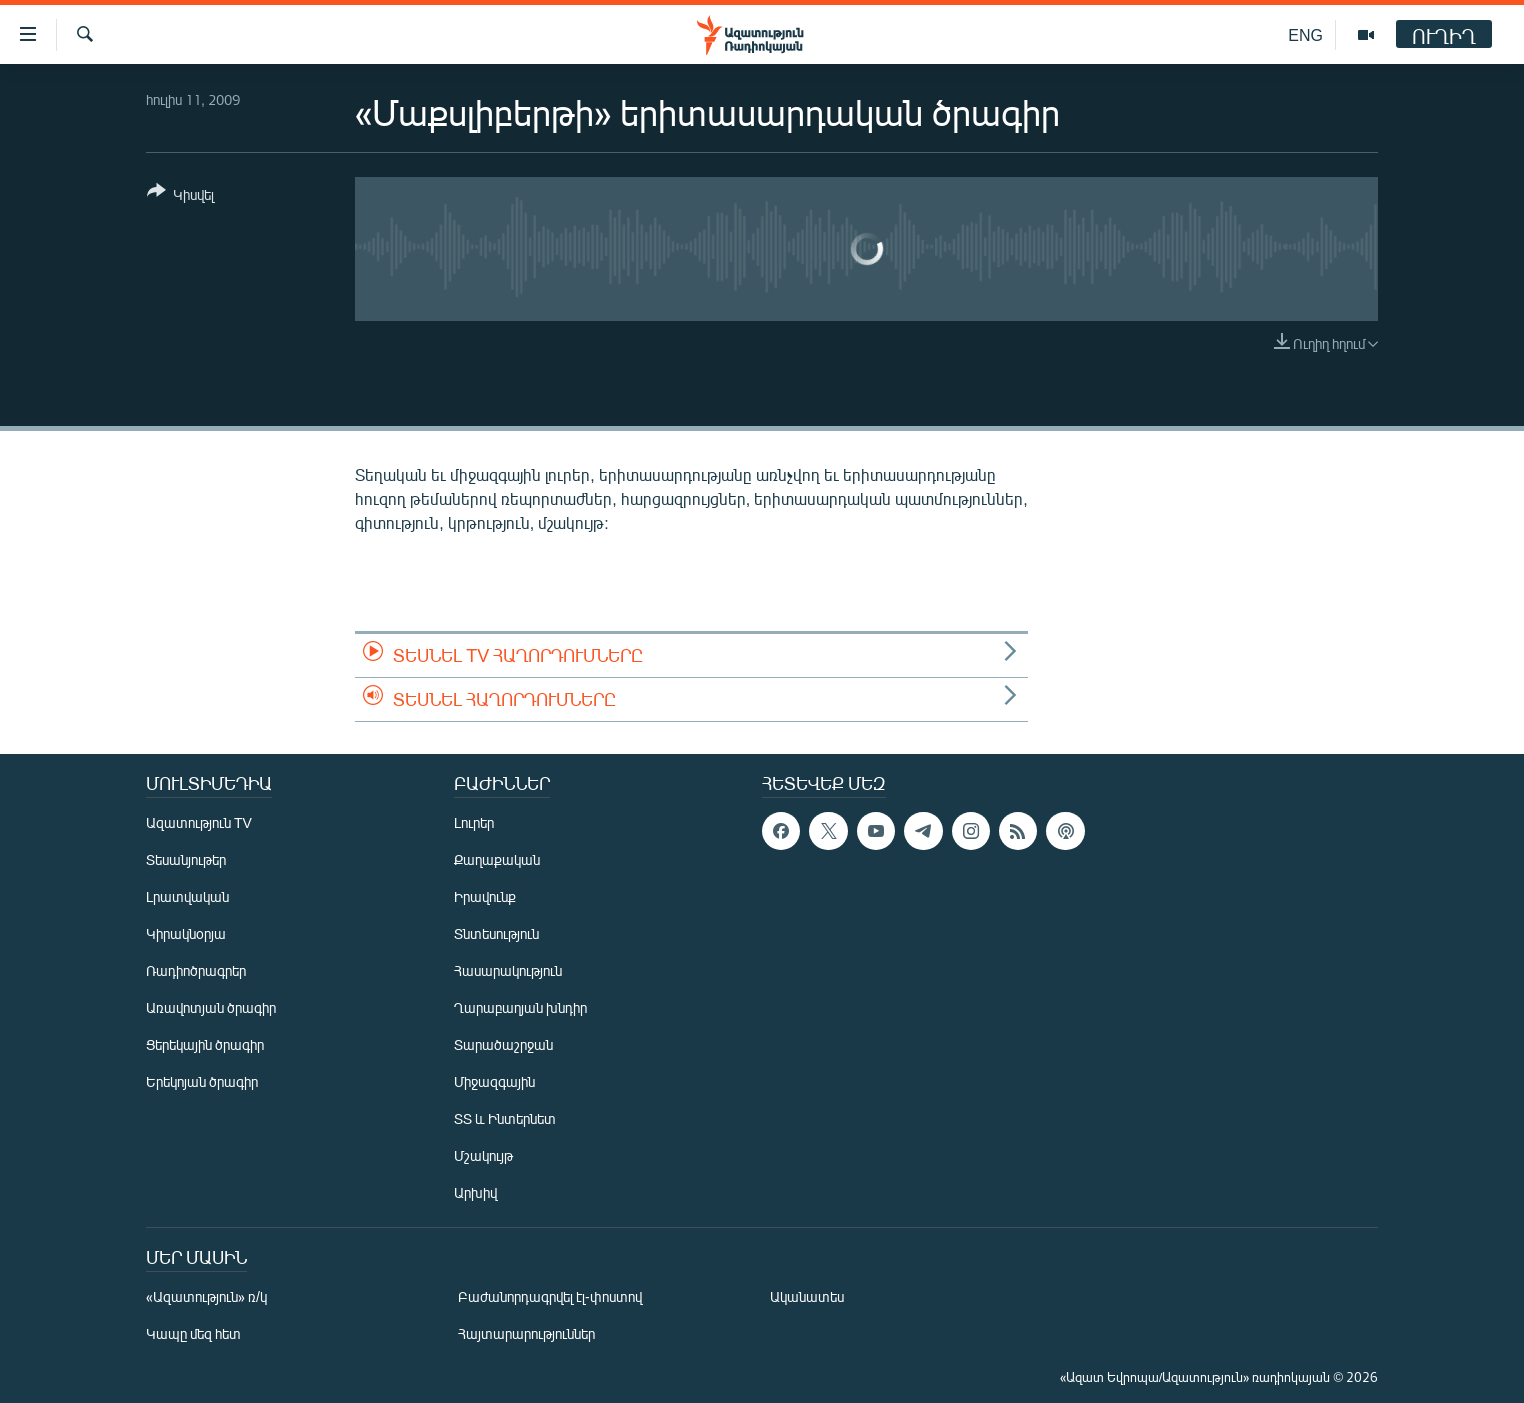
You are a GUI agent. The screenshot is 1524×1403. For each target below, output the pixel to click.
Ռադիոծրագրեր (196, 970)
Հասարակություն (508, 970)
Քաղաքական (497, 859)
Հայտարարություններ (526, 1333)
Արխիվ (475, 1192)
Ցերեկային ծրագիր (205, 1044)
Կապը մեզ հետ (193, 1333)
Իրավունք (485, 896)
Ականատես (807, 1296)
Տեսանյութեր (186, 859)
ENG (1305, 34)
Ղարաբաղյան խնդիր (520, 1007)
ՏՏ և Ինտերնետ (505, 1118)
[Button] (180, 196)
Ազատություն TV (199, 822)
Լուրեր (474, 822)
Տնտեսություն (496, 933)
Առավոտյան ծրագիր (211, 1007)
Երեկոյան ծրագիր (202, 1081)
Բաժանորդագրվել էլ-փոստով (550, 1296)
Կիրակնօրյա (186, 933)
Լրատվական (187, 896)
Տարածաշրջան (503, 1044)
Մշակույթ (483, 1155)
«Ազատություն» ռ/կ (206, 1296)
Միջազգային (494, 1081)
